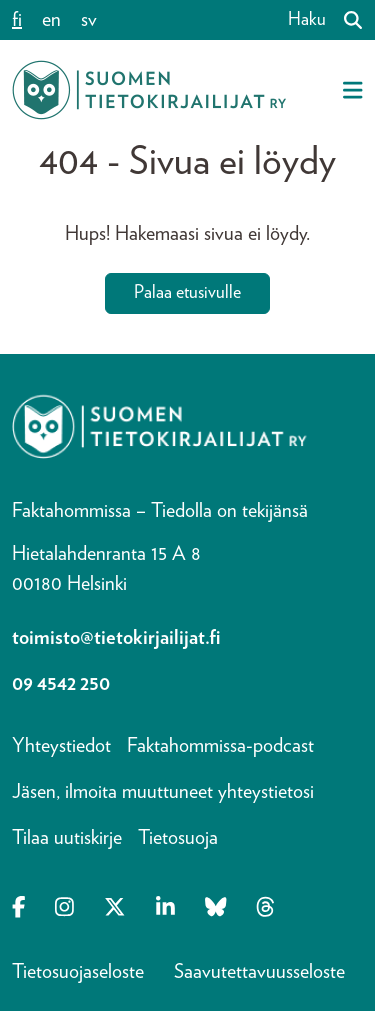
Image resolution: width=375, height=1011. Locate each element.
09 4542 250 (61, 684)
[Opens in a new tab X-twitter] (115, 909)
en (51, 20)
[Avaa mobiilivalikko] (352, 90)
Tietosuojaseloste (78, 972)
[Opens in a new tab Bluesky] (216, 909)
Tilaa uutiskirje (67, 838)
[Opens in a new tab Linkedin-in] (165, 909)
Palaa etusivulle (187, 293)
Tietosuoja (178, 838)
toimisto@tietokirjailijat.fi (116, 638)
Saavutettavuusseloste (259, 972)
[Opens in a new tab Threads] (265, 909)
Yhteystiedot (61, 746)
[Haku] (345, 20)
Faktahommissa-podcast (220, 746)
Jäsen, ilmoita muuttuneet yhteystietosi (163, 792)
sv (89, 20)
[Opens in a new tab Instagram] (64, 909)
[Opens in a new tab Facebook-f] (18, 909)
